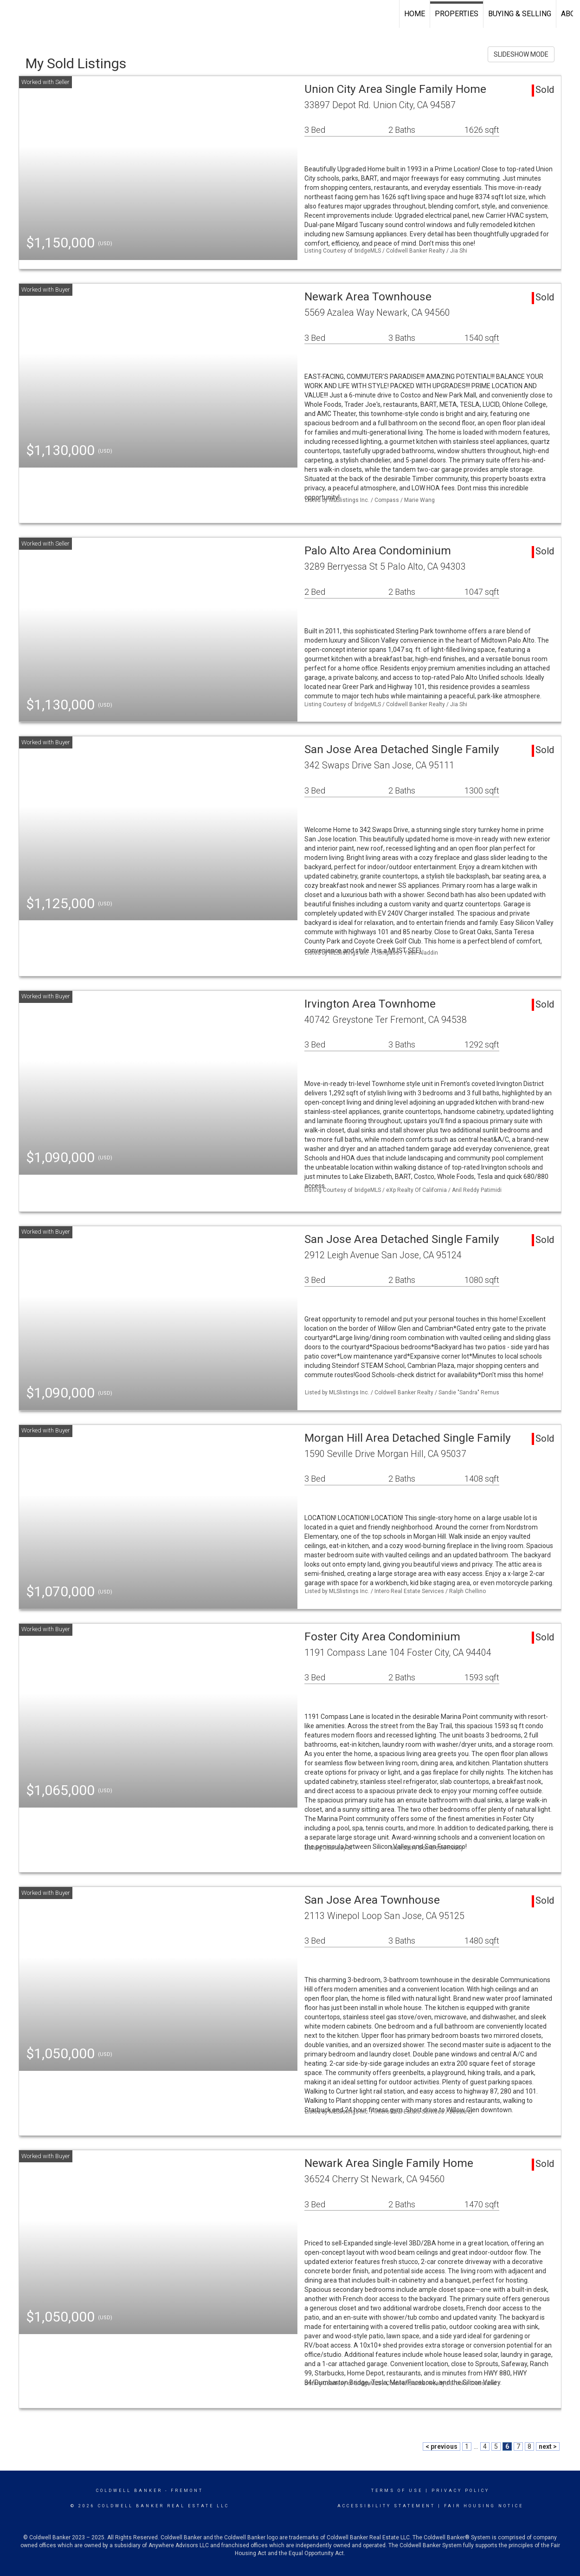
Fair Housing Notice (483, 2506)
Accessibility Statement (386, 2506)
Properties (456, 13)
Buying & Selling (519, 13)
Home (414, 13)
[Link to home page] (12, 14)
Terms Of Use (397, 2490)
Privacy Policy (461, 2490)
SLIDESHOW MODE (521, 54)
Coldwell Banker (129, 2490)
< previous (441, 2446)
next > (548, 2446)
